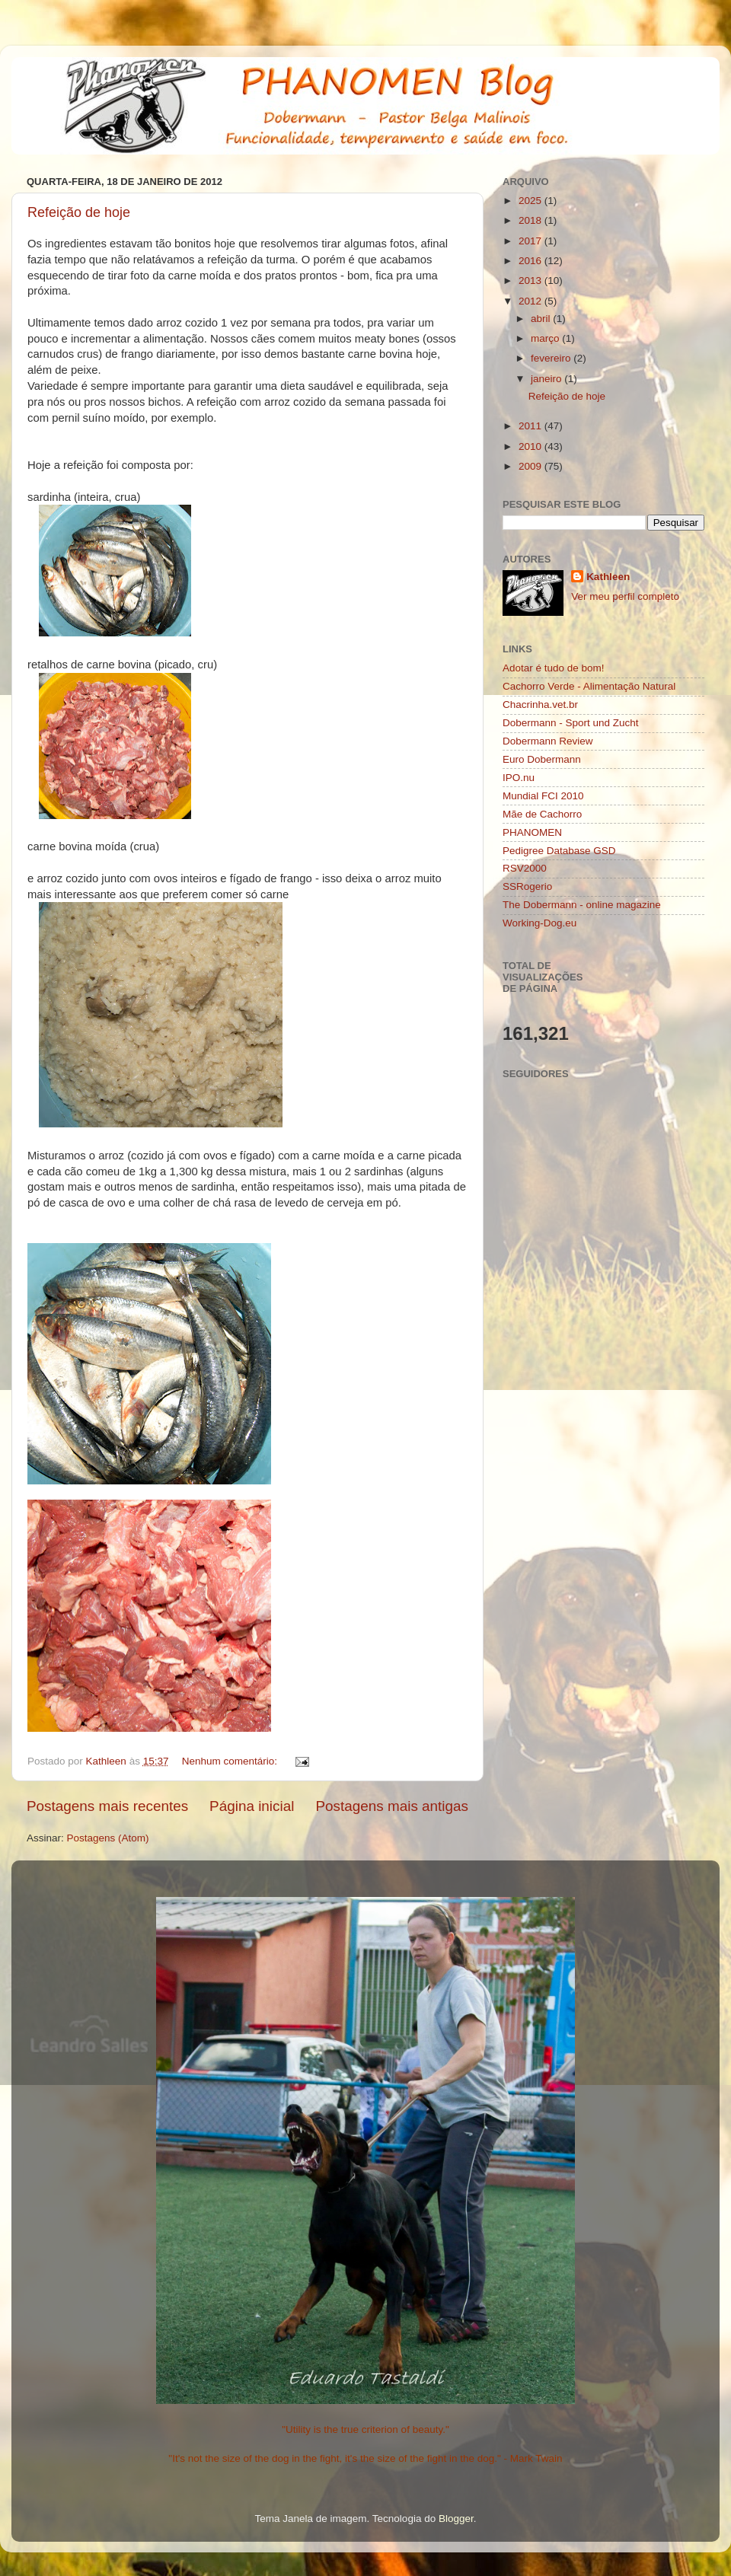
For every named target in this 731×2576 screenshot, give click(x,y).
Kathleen (608, 576)
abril (542, 318)
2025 (531, 200)
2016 (531, 260)
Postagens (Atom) (108, 1838)
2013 (531, 280)
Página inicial (251, 1806)
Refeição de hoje (78, 212)
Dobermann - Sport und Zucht (571, 722)
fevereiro (552, 358)
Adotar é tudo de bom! (554, 668)
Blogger (456, 2518)
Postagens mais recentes (107, 1806)
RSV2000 (525, 868)
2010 (531, 446)
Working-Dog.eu (539, 923)
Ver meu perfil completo (625, 596)
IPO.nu (519, 777)
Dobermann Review (548, 741)
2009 (531, 466)
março (546, 338)
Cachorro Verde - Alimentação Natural (589, 686)
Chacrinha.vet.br (540, 704)
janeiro (547, 378)
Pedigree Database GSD (559, 850)
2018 (531, 220)
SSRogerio (527, 886)
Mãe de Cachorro (542, 814)
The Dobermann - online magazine (582, 904)
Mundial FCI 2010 (543, 796)
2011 (531, 426)
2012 (531, 301)
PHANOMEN (532, 832)
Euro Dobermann (542, 759)
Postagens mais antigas (391, 1806)
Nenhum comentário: (231, 1761)
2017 (531, 241)
